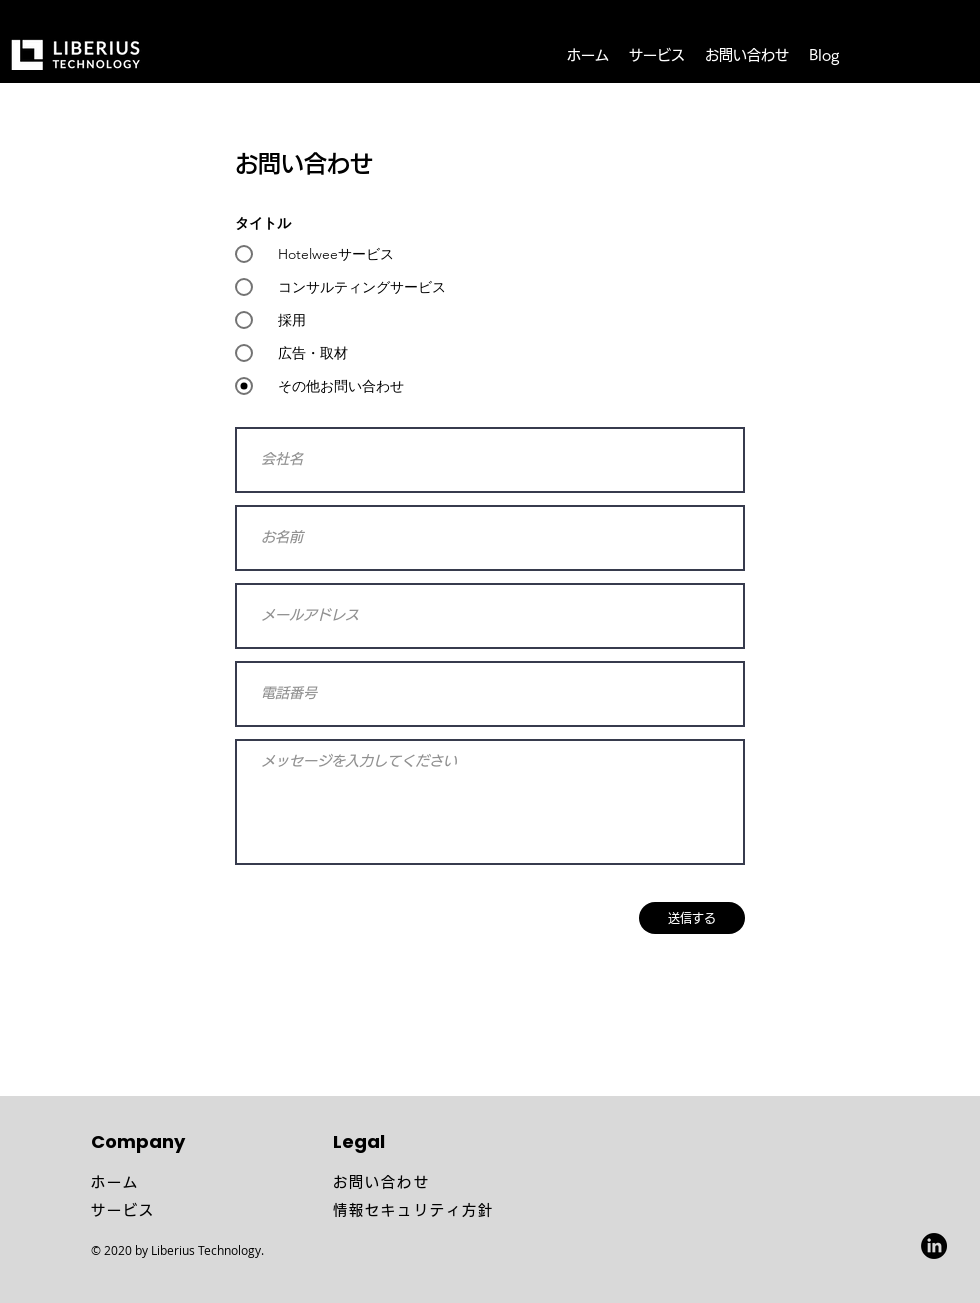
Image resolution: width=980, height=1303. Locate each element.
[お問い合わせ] (445, 1182)
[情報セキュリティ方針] (490, 1210)
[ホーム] (203, 1182)
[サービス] (203, 1210)
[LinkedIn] (934, 1246)
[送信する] (692, 918)
